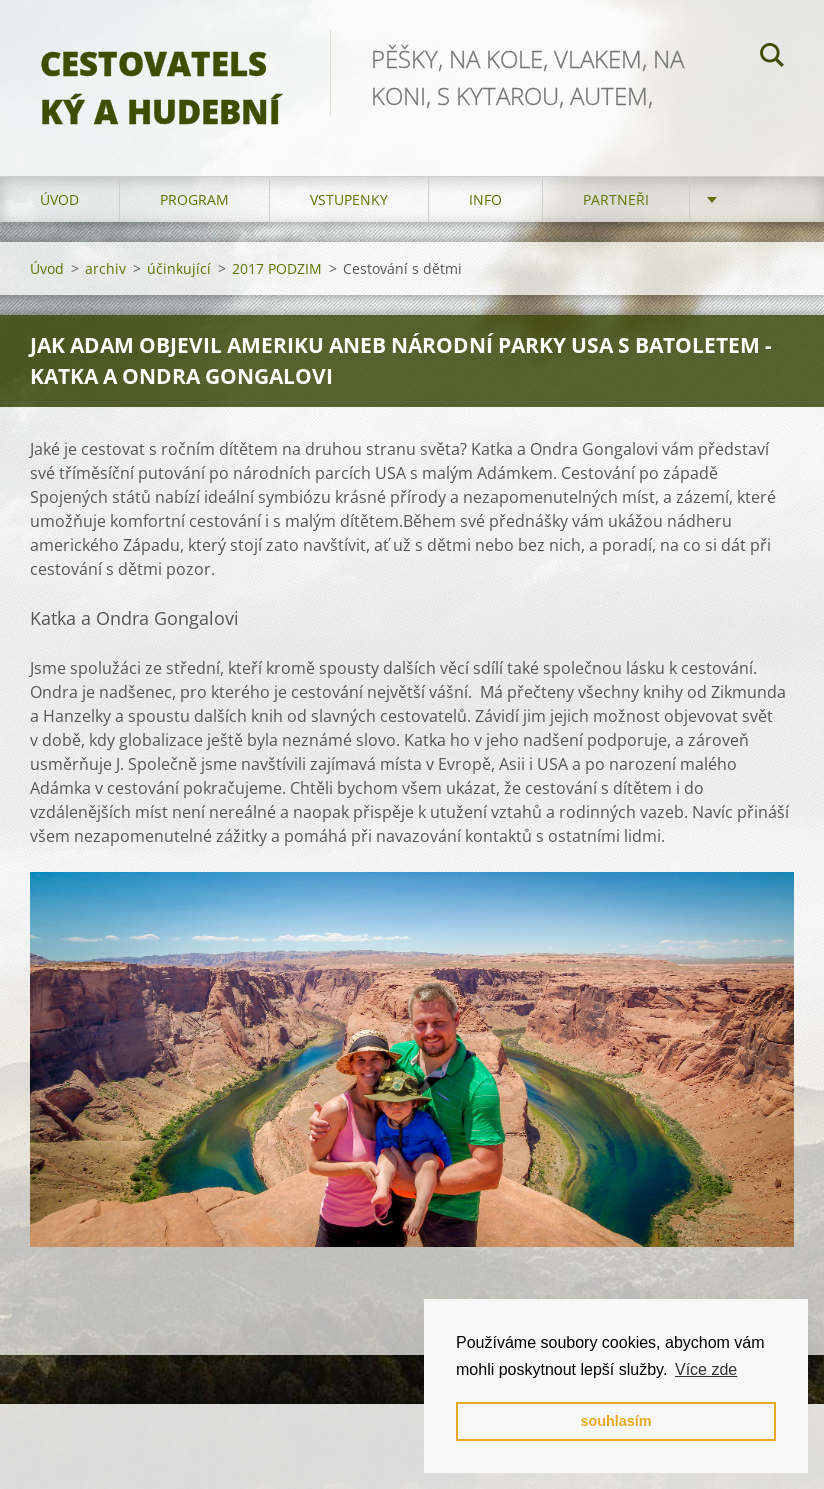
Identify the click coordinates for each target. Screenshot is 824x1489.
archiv (105, 268)
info (485, 199)
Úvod (59, 199)
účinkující (179, 268)
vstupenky (349, 199)
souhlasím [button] (615, 1421)
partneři (616, 199)
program (194, 199)
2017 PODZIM (277, 268)
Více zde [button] (706, 1369)
